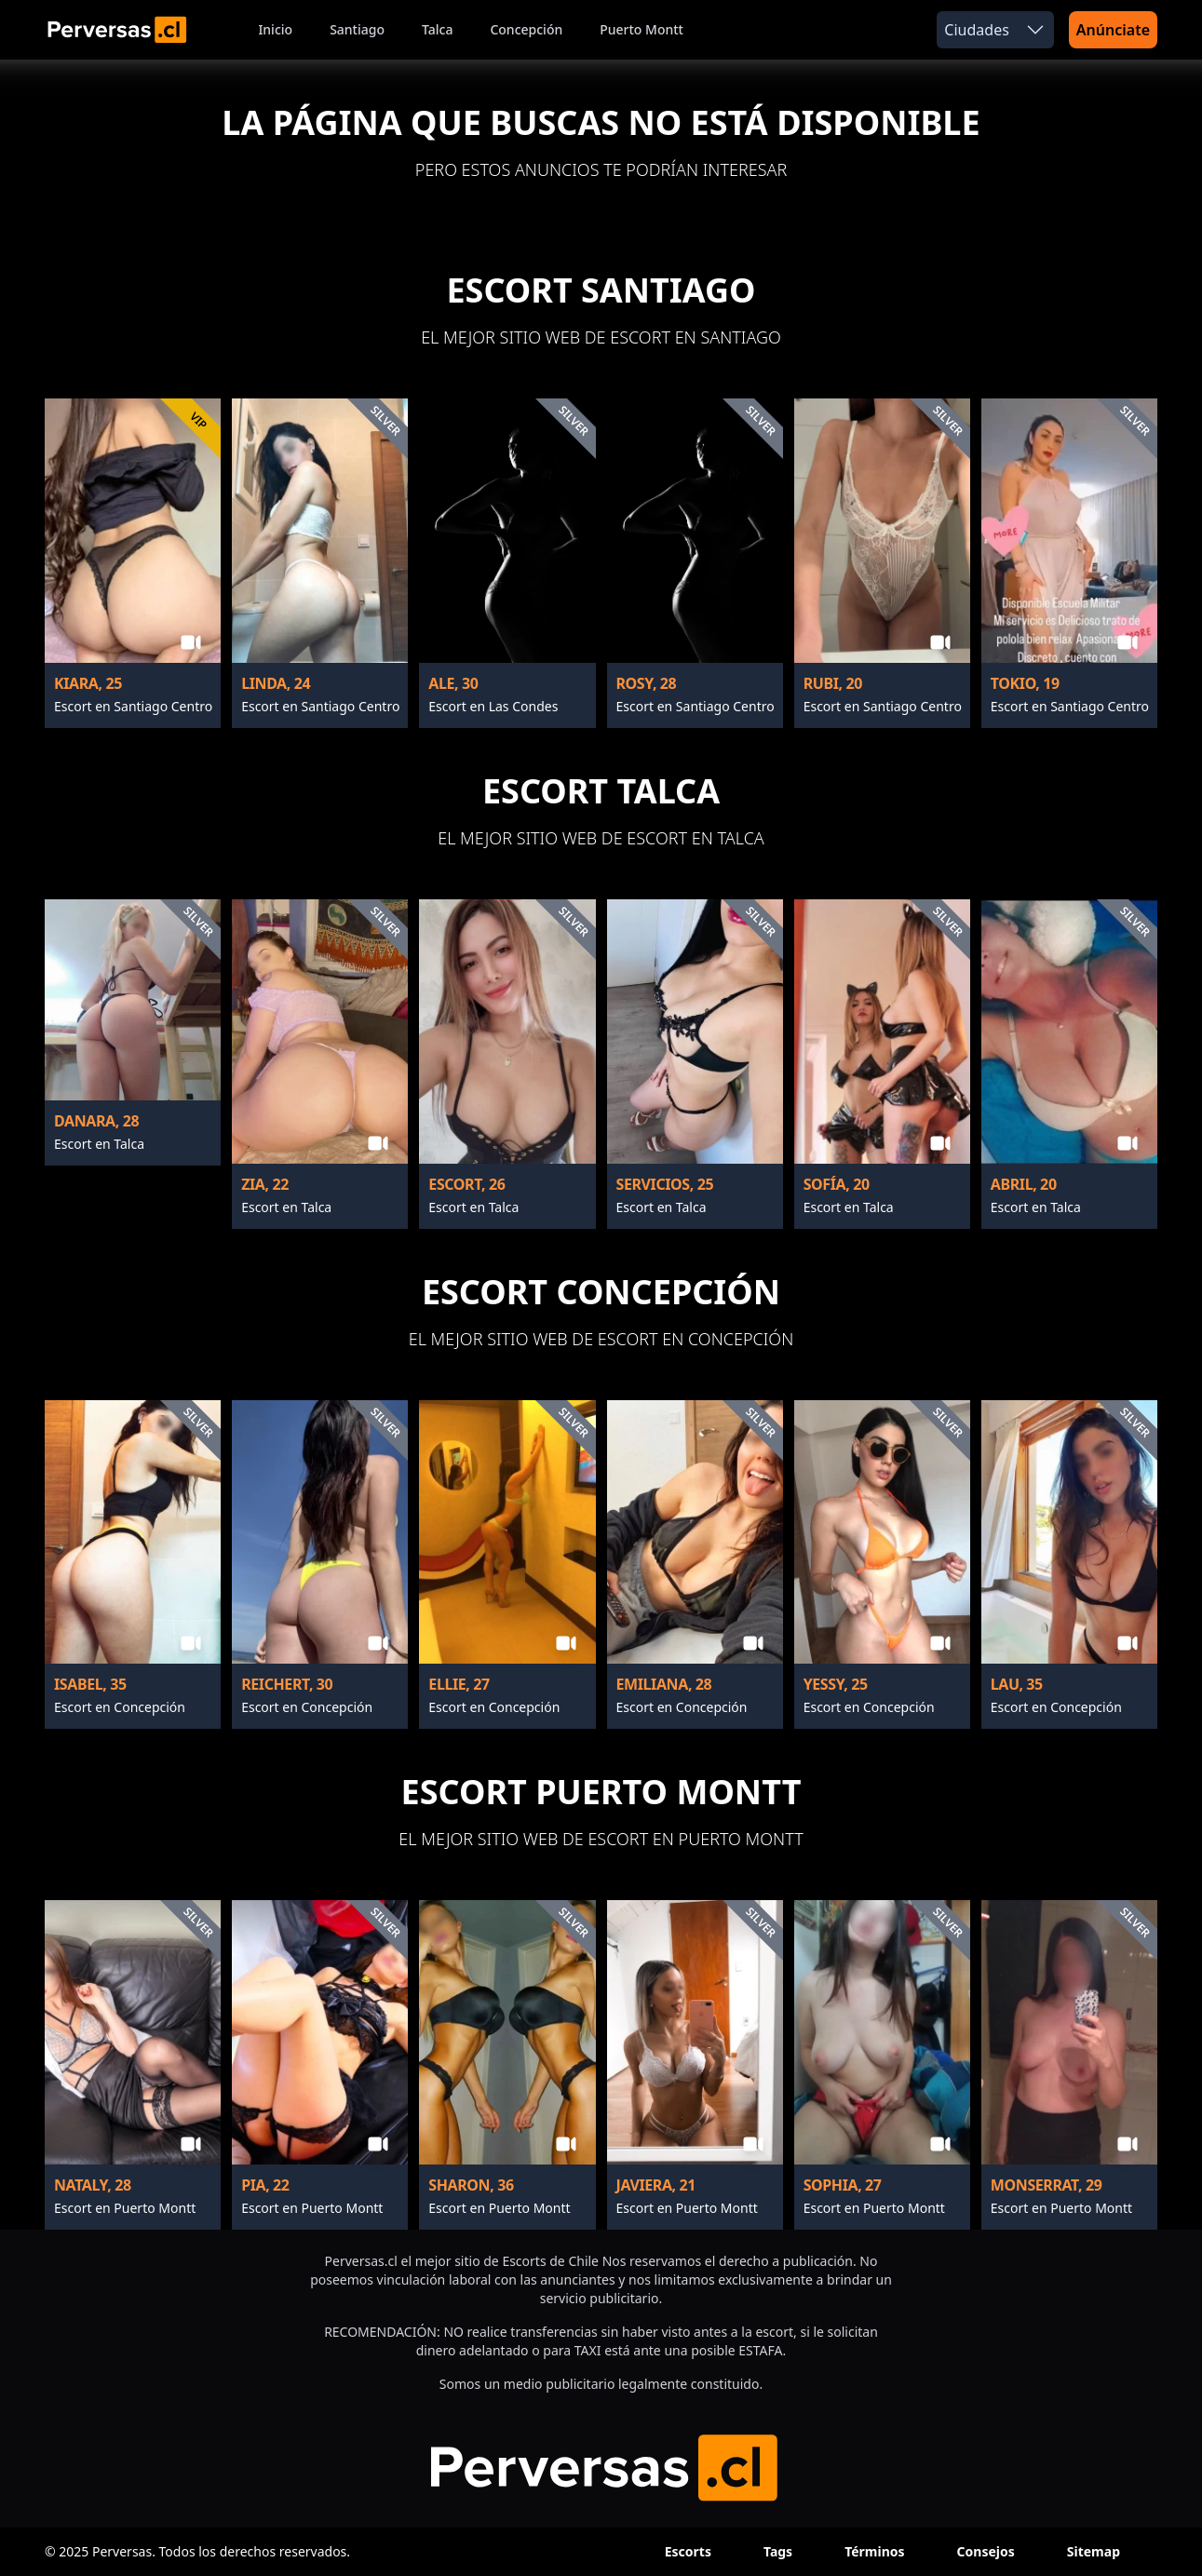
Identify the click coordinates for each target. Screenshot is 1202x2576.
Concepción (526, 29)
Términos (874, 2551)
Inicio (275, 29)
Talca (437, 29)
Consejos (986, 2551)
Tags (777, 2551)
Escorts (688, 2551)
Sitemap (1093, 2551)
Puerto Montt (641, 29)
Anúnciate (1113, 30)
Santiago (357, 29)
